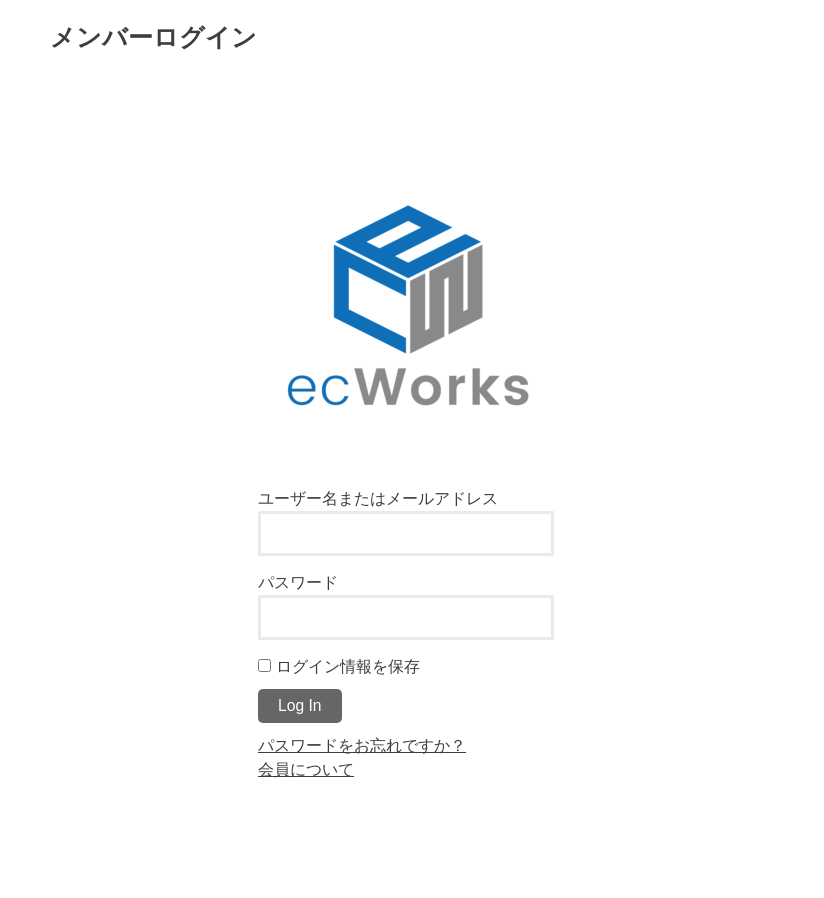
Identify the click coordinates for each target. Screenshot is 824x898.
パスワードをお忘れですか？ (362, 745)
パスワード (298, 582)
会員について (306, 769)
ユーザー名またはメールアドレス (378, 498)
